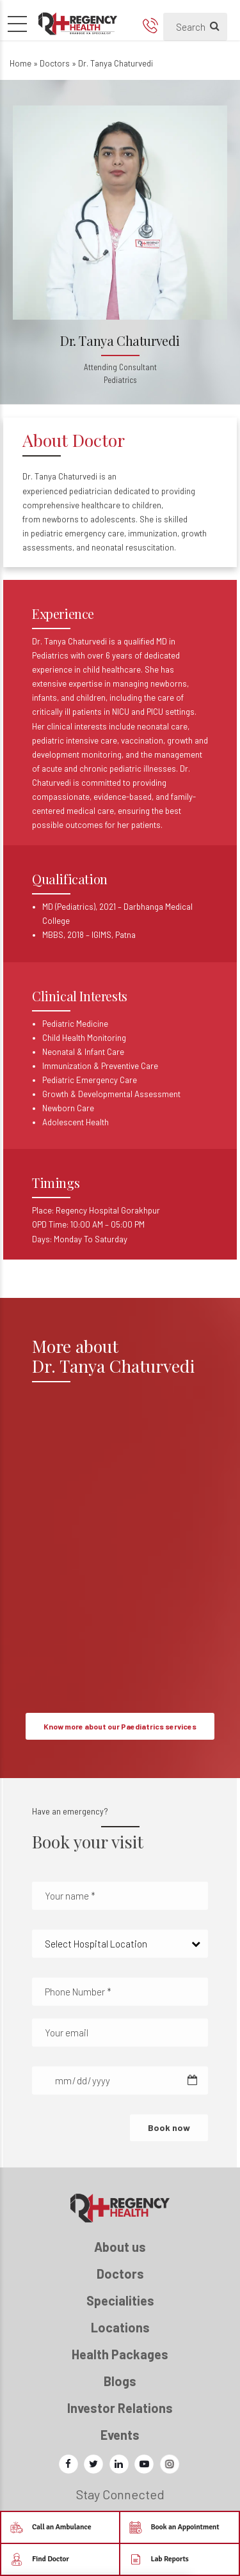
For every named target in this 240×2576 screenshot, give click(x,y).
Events (120, 2434)
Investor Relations (120, 2408)
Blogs (120, 2381)
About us (120, 2246)
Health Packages (120, 2354)
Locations (120, 2327)
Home (20, 63)
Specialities (120, 2300)
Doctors (55, 63)
